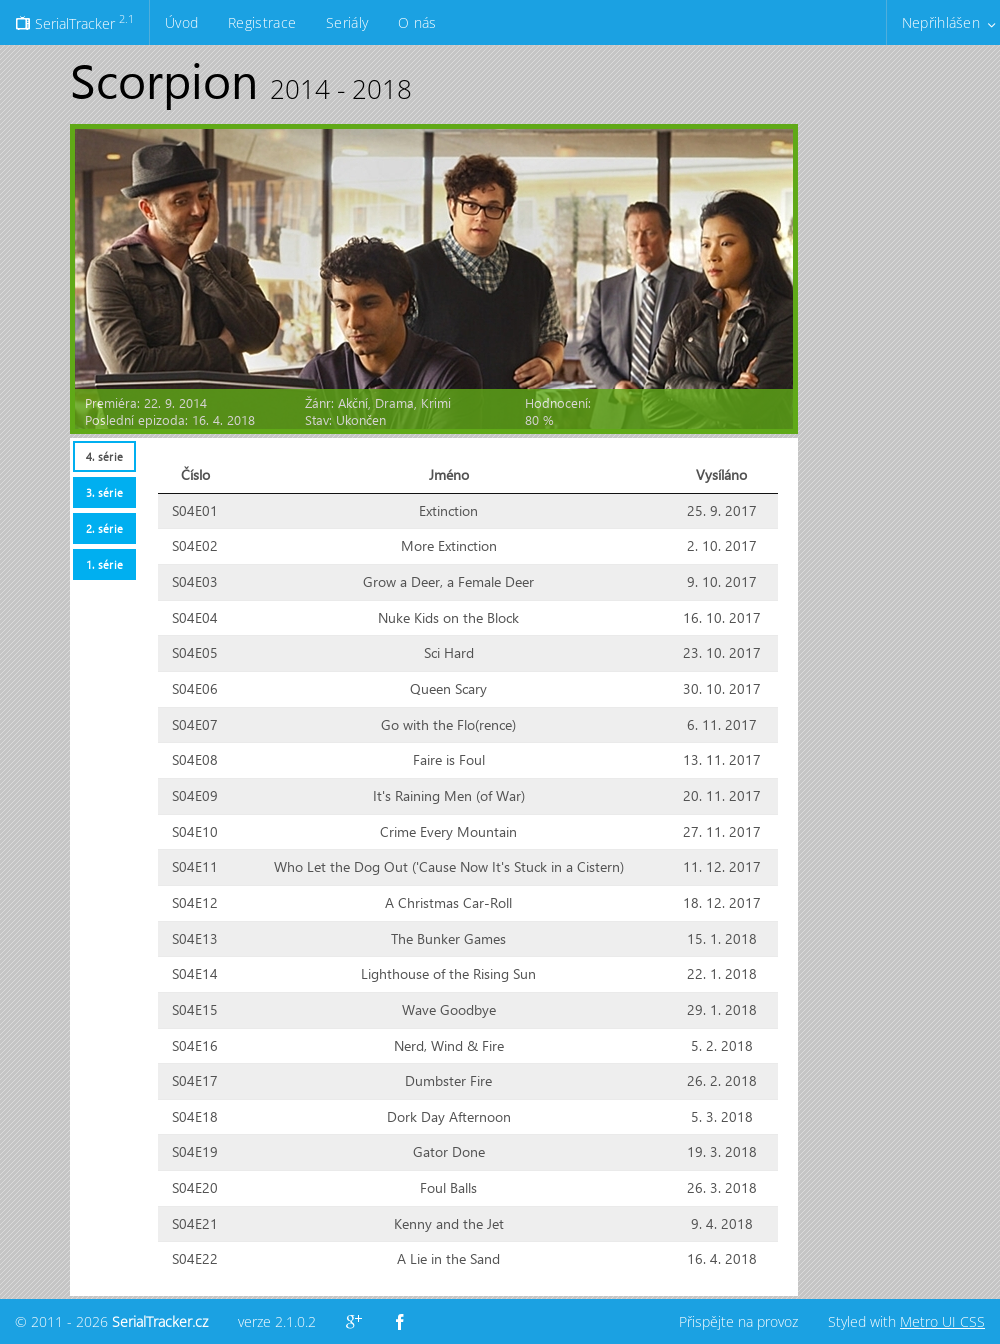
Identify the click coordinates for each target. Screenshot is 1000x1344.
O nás (417, 22)
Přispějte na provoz (738, 1321)
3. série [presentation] (104, 492)
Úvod (181, 22)
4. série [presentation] (104, 456)
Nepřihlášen (941, 22)
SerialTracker (74, 22)
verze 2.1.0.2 (277, 1321)
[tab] (104, 456)
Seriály (347, 22)
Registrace (262, 22)
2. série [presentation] (104, 528)
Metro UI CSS (942, 1321)
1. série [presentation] (104, 564)
